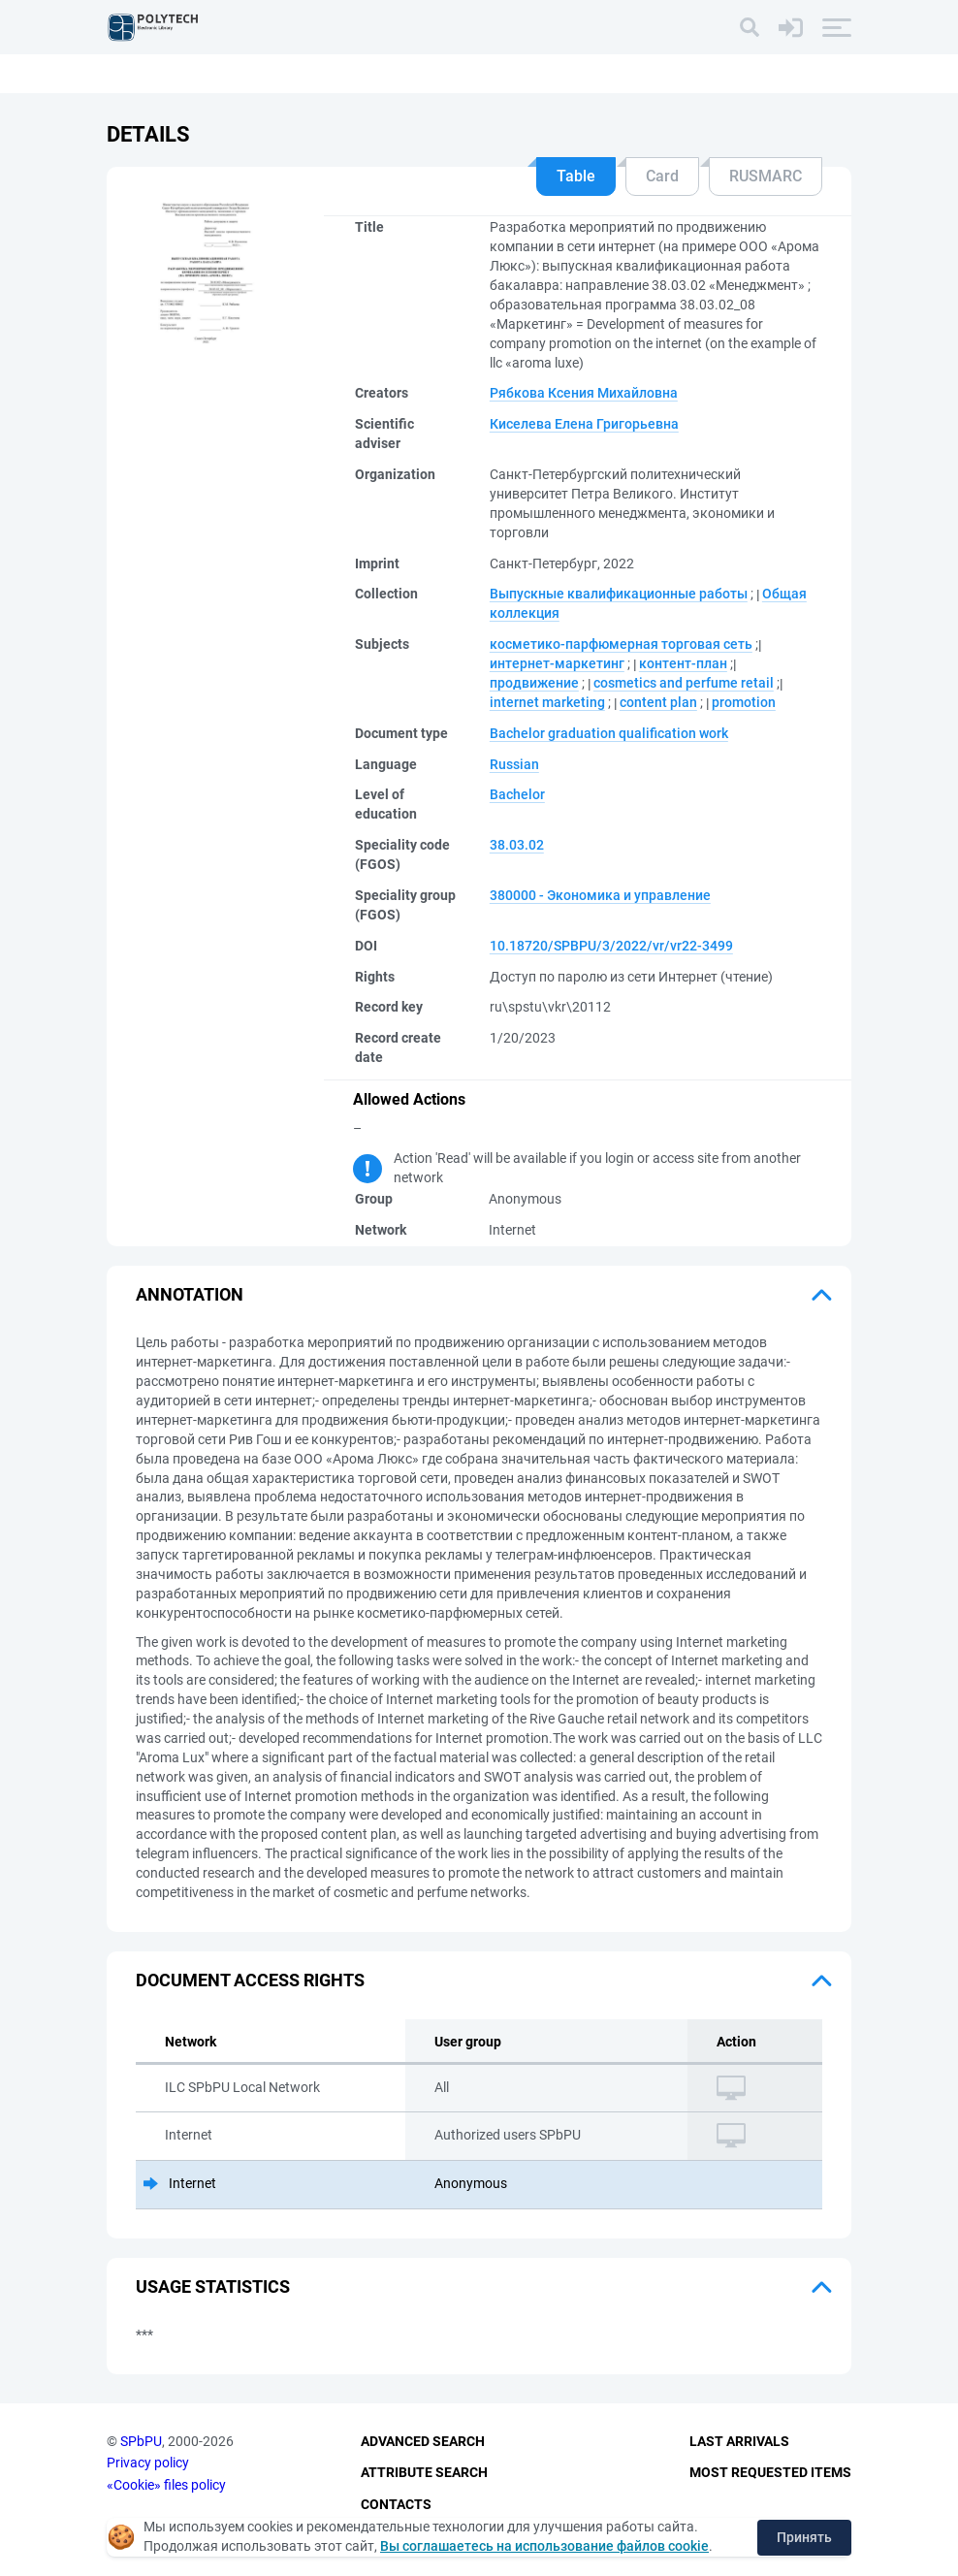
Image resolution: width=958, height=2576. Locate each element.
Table (576, 176)
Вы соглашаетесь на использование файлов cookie (544, 2546)
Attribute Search (424, 2472)
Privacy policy (148, 2462)
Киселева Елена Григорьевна (584, 424)
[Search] (749, 27)
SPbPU (141, 2441)
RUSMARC (765, 176)
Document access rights (250, 1980)
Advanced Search (423, 2441)
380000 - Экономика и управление (600, 895)
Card (662, 176)
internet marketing (547, 702)
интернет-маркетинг (557, 663)
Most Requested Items (770, 2472)
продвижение (534, 683)
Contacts (396, 2504)
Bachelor (517, 794)
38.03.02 (517, 845)
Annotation (189, 1294)
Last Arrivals (739, 2441)
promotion (744, 702)
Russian (514, 764)
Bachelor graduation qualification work (609, 733)
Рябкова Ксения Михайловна (584, 393)
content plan (658, 702)
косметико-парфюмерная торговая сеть (621, 644)
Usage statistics (213, 2286)
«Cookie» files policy (166, 2485)
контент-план (683, 663)
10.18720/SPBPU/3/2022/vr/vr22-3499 (611, 945)
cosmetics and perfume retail (683, 683)
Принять (804, 2537)
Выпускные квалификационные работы (619, 593)
